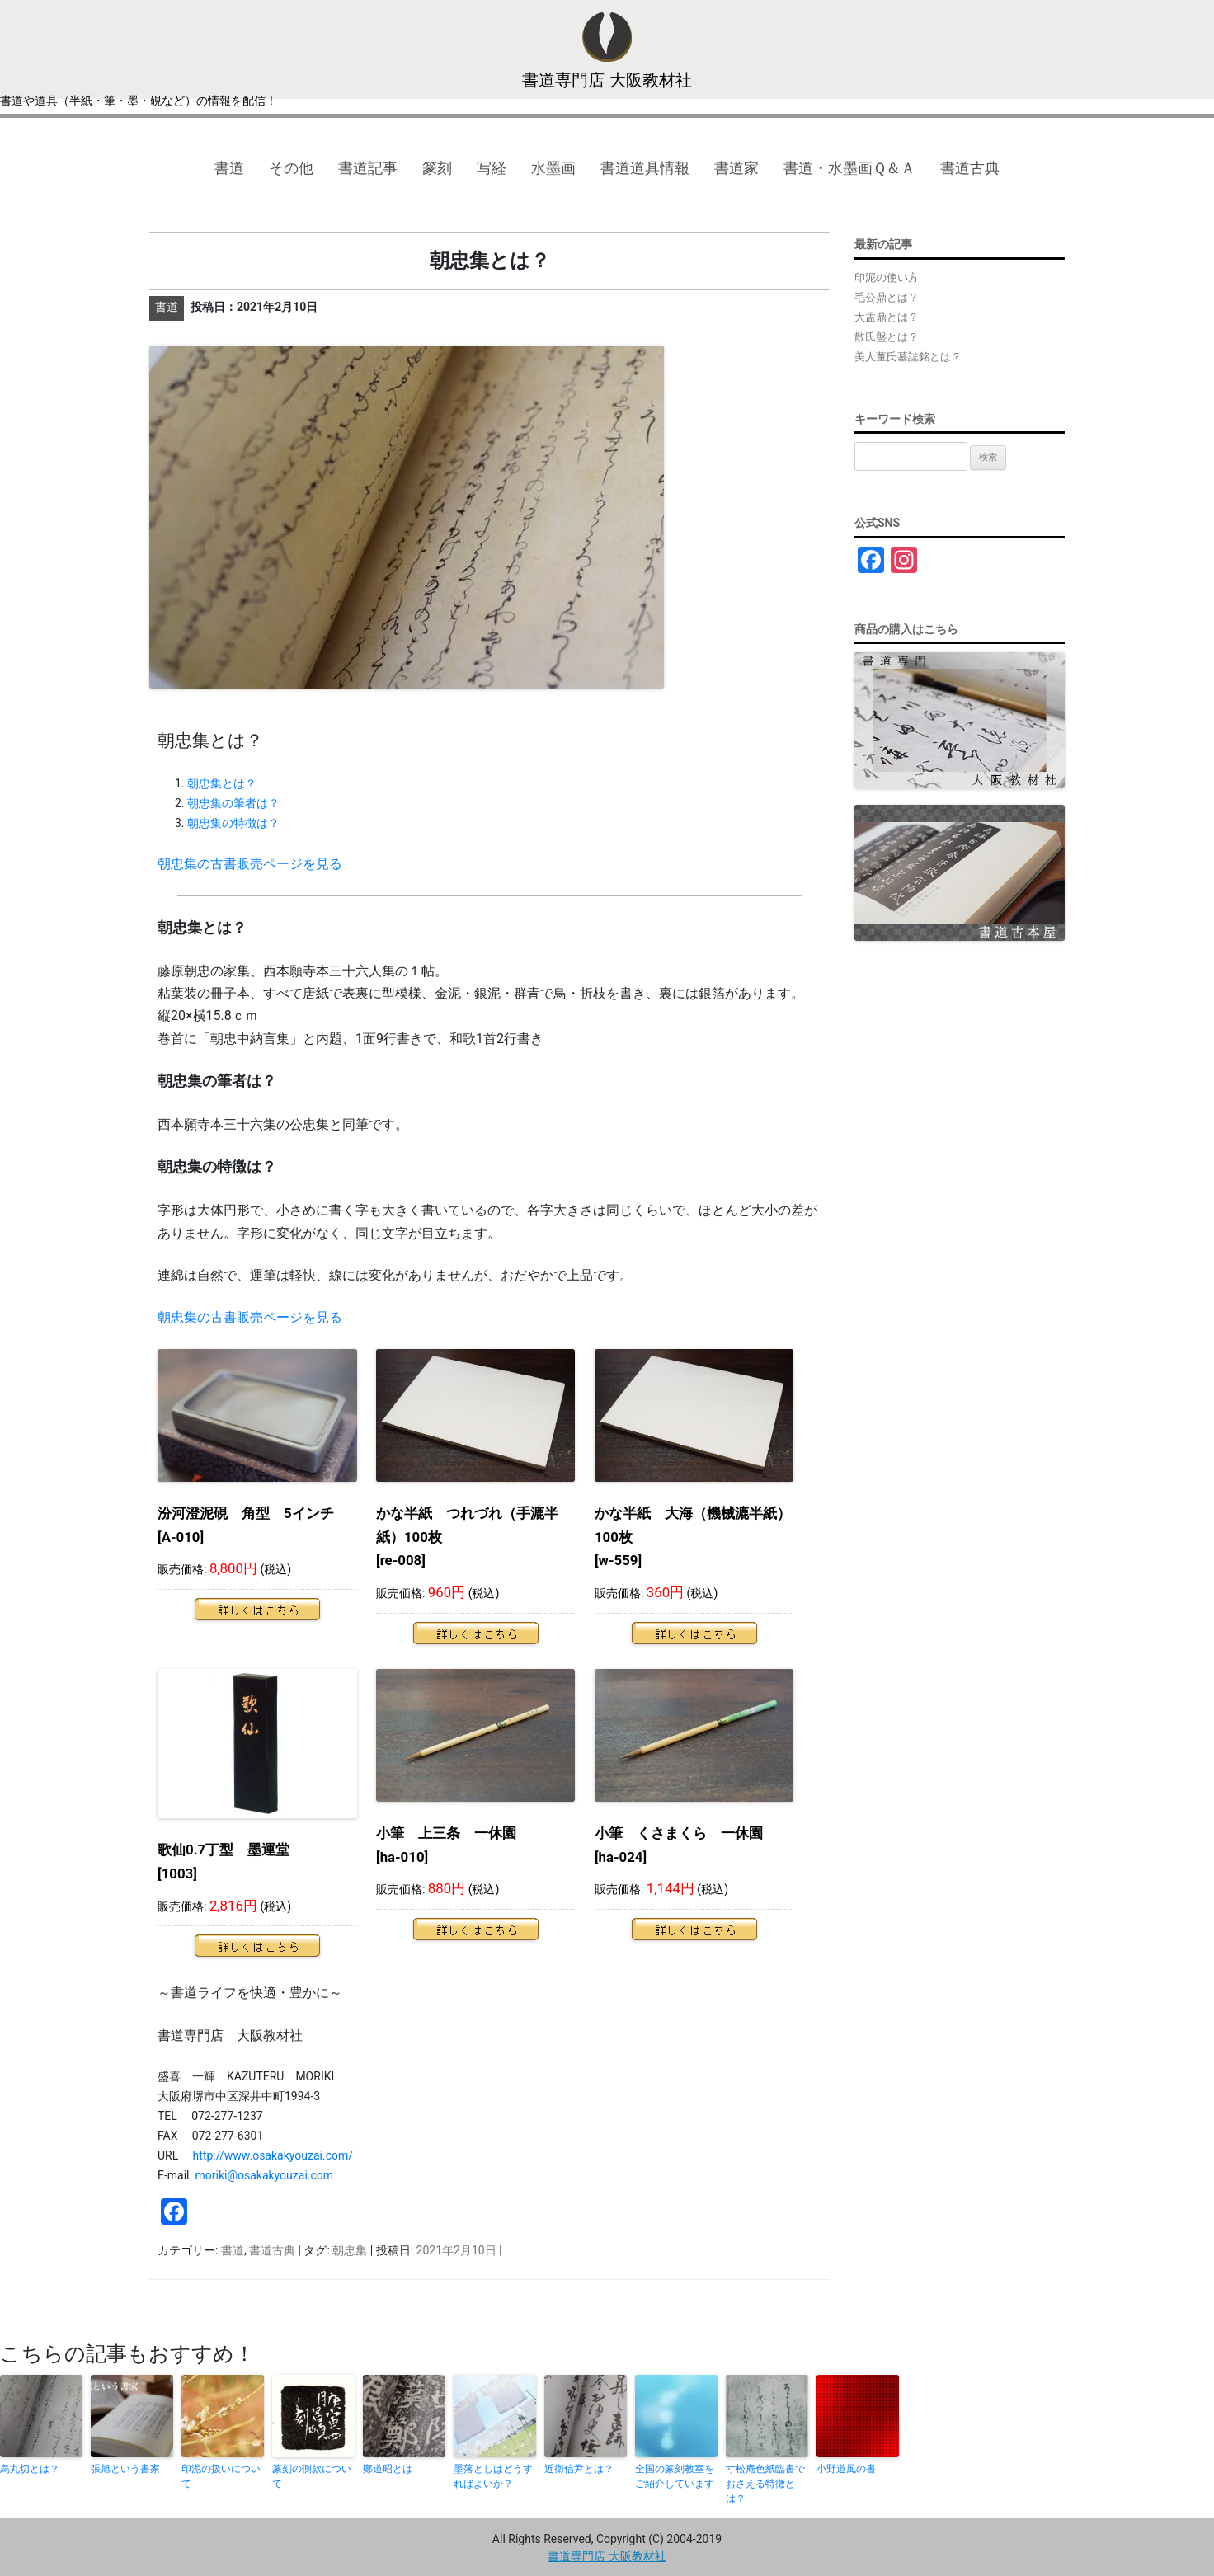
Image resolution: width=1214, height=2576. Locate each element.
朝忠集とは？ (221, 783)
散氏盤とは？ (886, 337)
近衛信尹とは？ (579, 2469)
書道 (229, 167)
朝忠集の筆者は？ (233, 803)
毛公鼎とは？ (886, 297)
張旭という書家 (125, 2469)
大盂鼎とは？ (886, 317)
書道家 (736, 167)
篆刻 (437, 167)
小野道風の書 (846, 2469)
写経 (491, 167)
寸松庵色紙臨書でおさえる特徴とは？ (765, 2483)
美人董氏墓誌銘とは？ (908, 356)
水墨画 (553, 167)
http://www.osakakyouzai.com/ (273, 2155)
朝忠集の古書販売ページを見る (250, 864)
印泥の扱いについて (221, 2476)
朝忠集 (349, 2250)
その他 (291, 167)
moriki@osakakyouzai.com (264, 2175)
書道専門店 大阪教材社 (607, 80)
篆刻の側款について (311, 2476)
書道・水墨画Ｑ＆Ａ (849, 167)
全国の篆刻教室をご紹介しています (674, 2476)
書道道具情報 (644, 167)
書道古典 (970, 167)
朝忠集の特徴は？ (233, 823)
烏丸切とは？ (29, 2469)
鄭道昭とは (387, 2469)
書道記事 (368, 167)
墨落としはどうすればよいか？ (493, 2476)
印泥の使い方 (886, 277)
